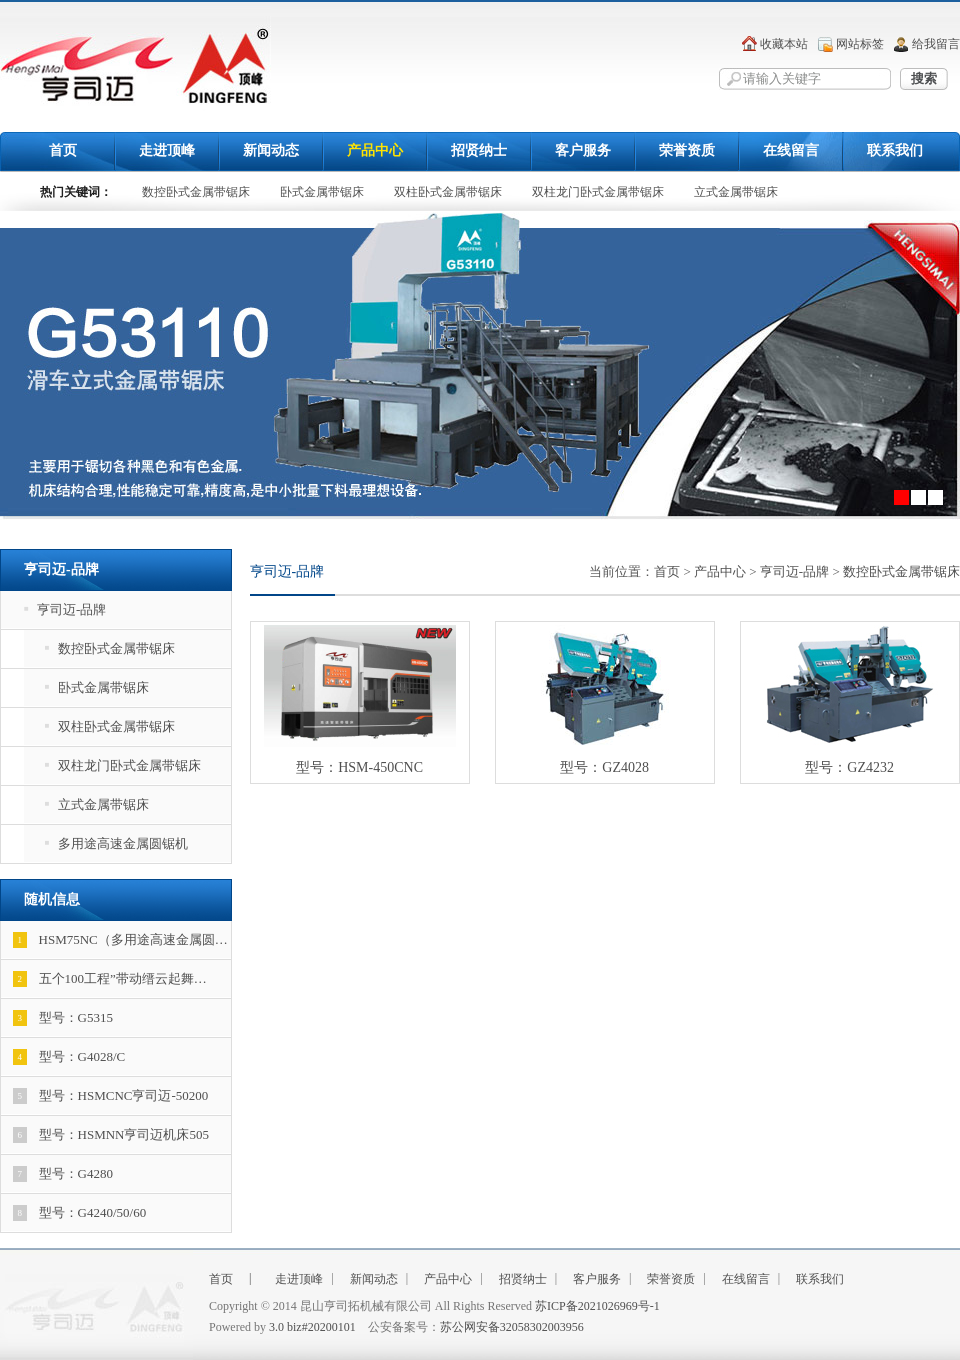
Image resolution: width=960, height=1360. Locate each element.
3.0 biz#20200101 (312, 1327)
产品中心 (375, 150)
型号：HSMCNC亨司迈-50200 (111, 1096)
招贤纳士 (479, 150)
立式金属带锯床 (736, 192)
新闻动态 (271, 150)
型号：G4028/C (69, 1057)
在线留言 (791, 150)
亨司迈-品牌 (65, 609)
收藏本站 (784, 44)
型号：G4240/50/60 (80, 1213)
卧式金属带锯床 (322, 192)
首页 (63, 150)
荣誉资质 (687, 150)
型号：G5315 (63, 1018)
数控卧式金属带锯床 (196, 192)
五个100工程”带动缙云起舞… (110, 979)
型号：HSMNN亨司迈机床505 (111, 1135)
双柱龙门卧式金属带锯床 (598, 192)
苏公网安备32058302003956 (512, 1327)
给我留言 (936, 44)
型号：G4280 (63, 1174)
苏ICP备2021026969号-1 (597, 1306)
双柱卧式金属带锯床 (448, 192)
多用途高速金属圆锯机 (116, 843)
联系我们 (895, 150)
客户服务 (583, 150)
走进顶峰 (167, 150)
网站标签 (860, 44)
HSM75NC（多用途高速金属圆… (120, 940)
